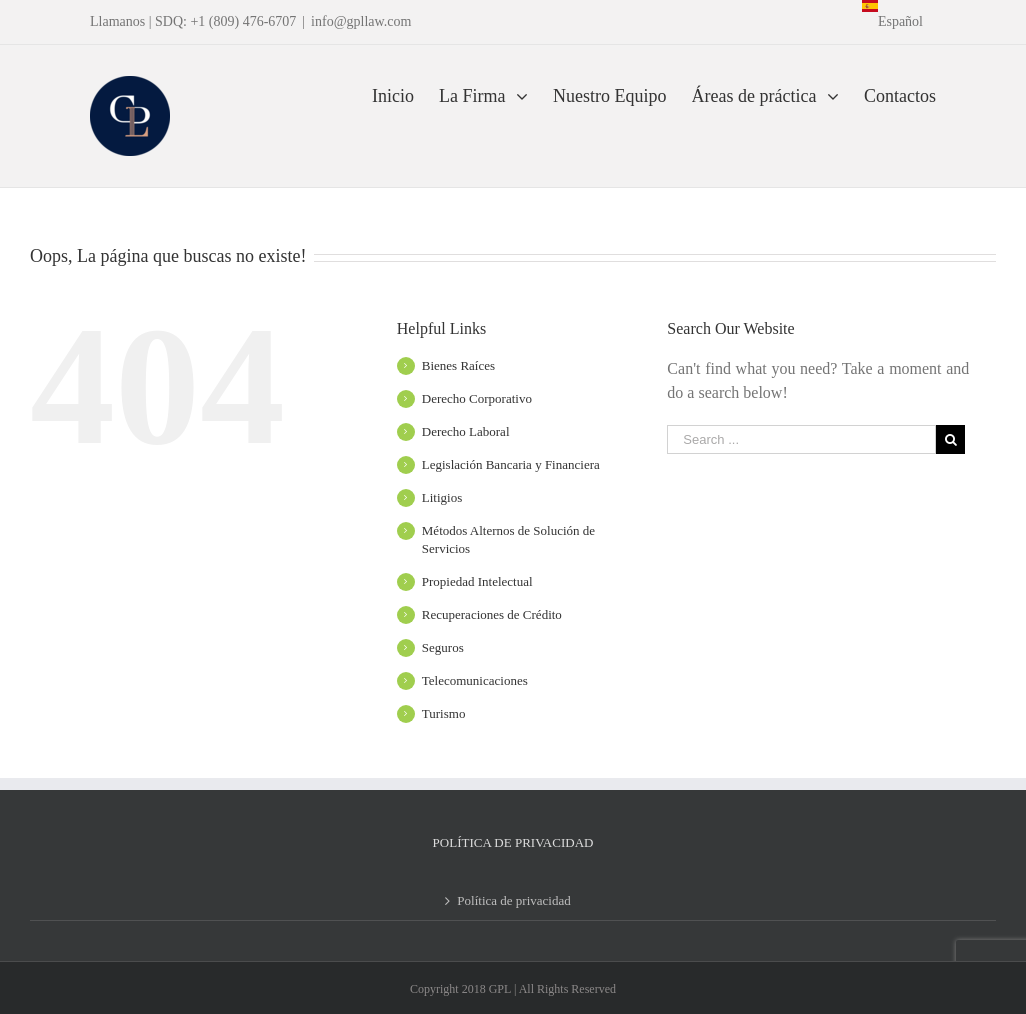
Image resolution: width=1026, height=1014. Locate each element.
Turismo (444, 713)
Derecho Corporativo (477, 398)
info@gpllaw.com (361, 21)
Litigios (442, 497)
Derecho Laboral (466, 431)
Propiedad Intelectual (477, 581)
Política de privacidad (513, 900)
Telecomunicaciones (475, 680)
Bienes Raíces (458, 365)
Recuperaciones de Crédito (492, 614)
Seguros (443, 647)
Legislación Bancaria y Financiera (511, 464)
